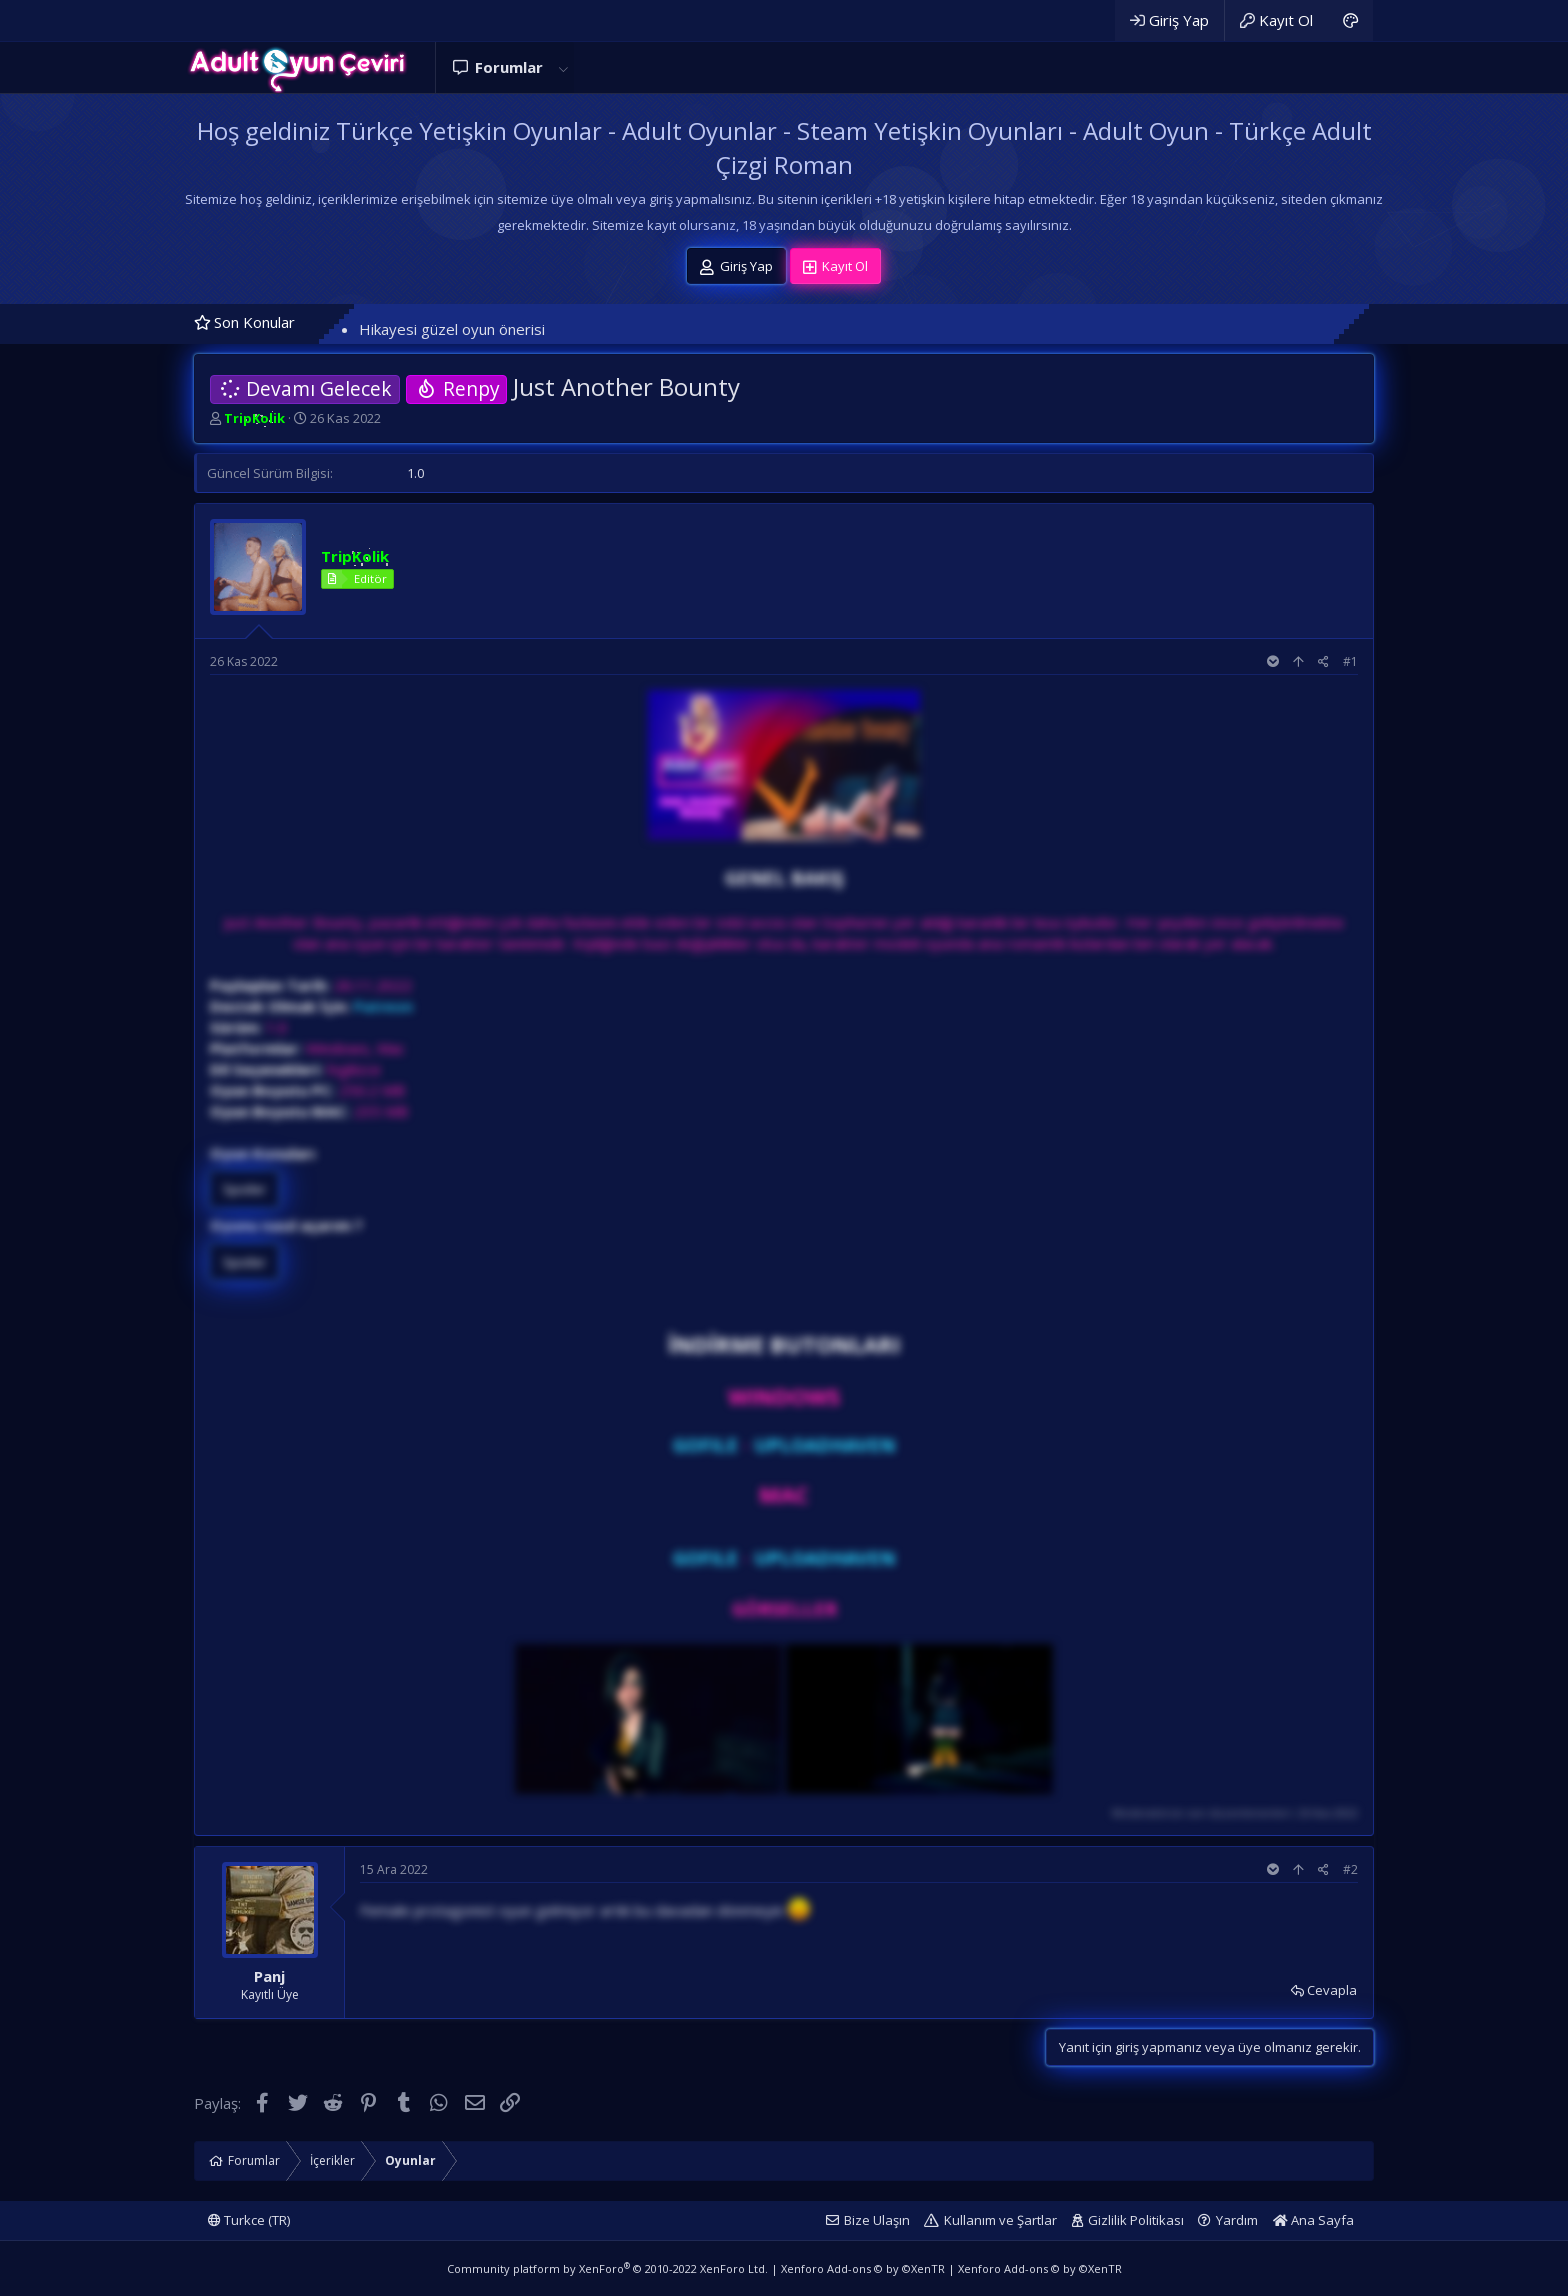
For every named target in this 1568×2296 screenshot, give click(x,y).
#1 (1350, 661)
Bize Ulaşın (877, 2220)
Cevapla (1332, 1990)
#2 (1350, 1869)
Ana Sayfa (1313, 2220)
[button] (563, 67)
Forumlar (509, 67)
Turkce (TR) (249, 2220)
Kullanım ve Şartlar (1000, 2220)
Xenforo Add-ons (863, 2268)
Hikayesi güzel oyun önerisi (452, 329)
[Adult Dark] (1350, 20)
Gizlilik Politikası (1136, 2220)
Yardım (1237, 2220)
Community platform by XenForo (607, 2268)
